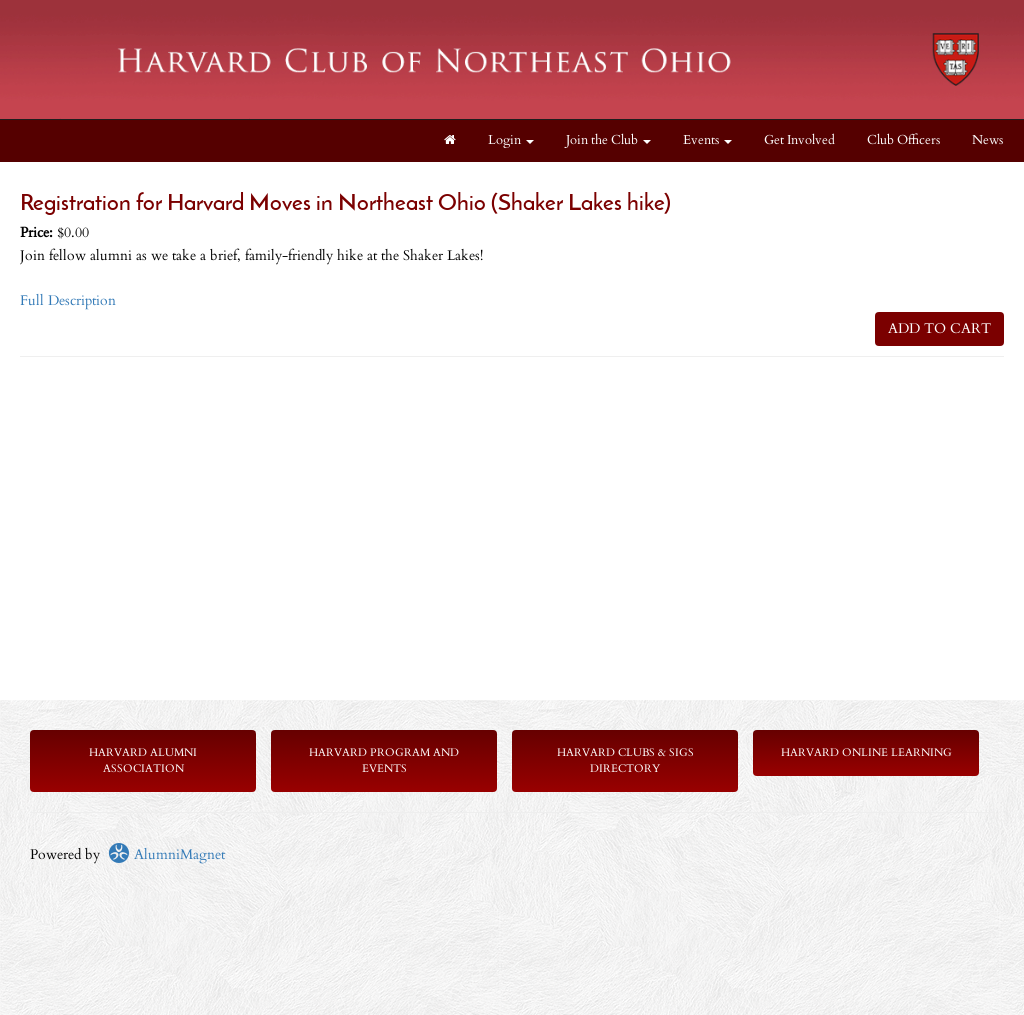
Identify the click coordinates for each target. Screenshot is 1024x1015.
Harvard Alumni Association (143, 760)
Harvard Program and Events (384, 760)
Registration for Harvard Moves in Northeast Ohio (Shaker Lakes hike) (345, 204)
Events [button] (707, 140)
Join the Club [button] (608, 140)
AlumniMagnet (166, 854)
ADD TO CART (939, 328)
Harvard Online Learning (866, 752)
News (987, 140)
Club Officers (903, 140)
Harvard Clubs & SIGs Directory (625, 760)
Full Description (68, 300)
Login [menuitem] (511, 140)
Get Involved (799, 140)
